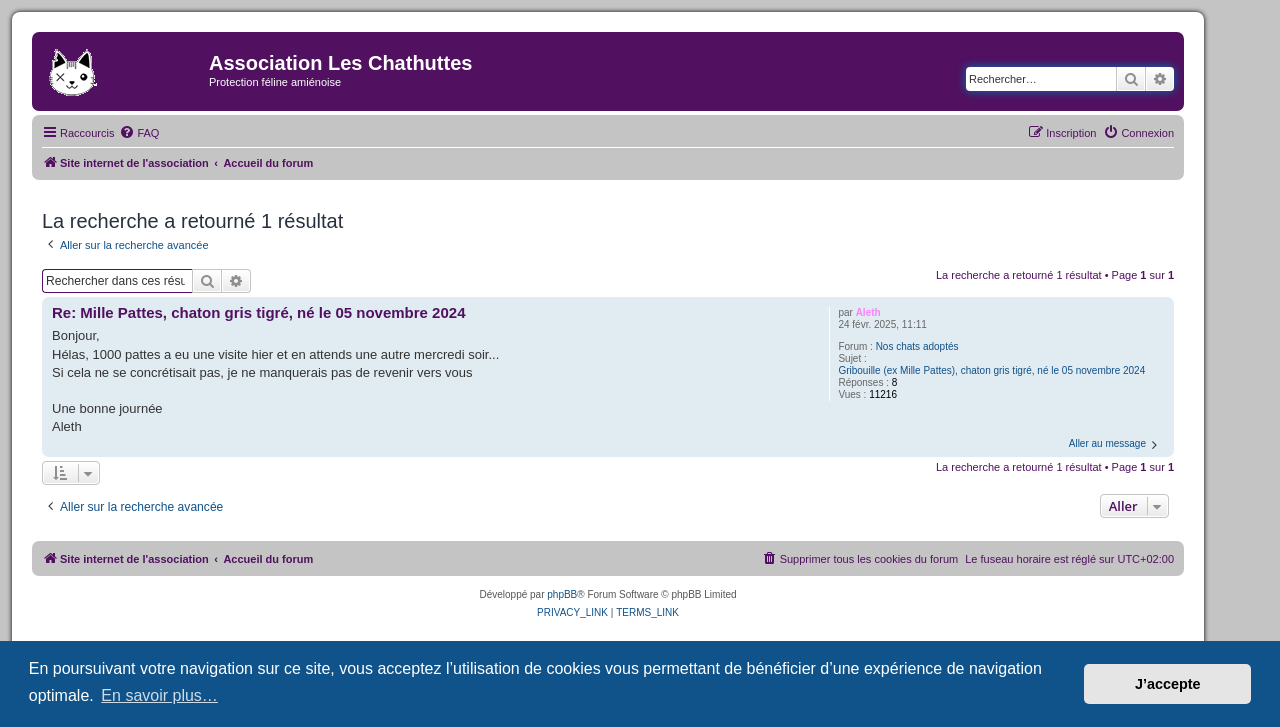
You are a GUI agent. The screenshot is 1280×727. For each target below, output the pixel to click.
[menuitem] (139, 133)
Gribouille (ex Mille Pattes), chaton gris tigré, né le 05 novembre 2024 (991, 370)
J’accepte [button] (1168, 684)
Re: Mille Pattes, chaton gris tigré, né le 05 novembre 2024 (258, 312)
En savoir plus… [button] (159, 695)
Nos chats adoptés (917, 346)
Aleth (868, 312)
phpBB (562, 594)
